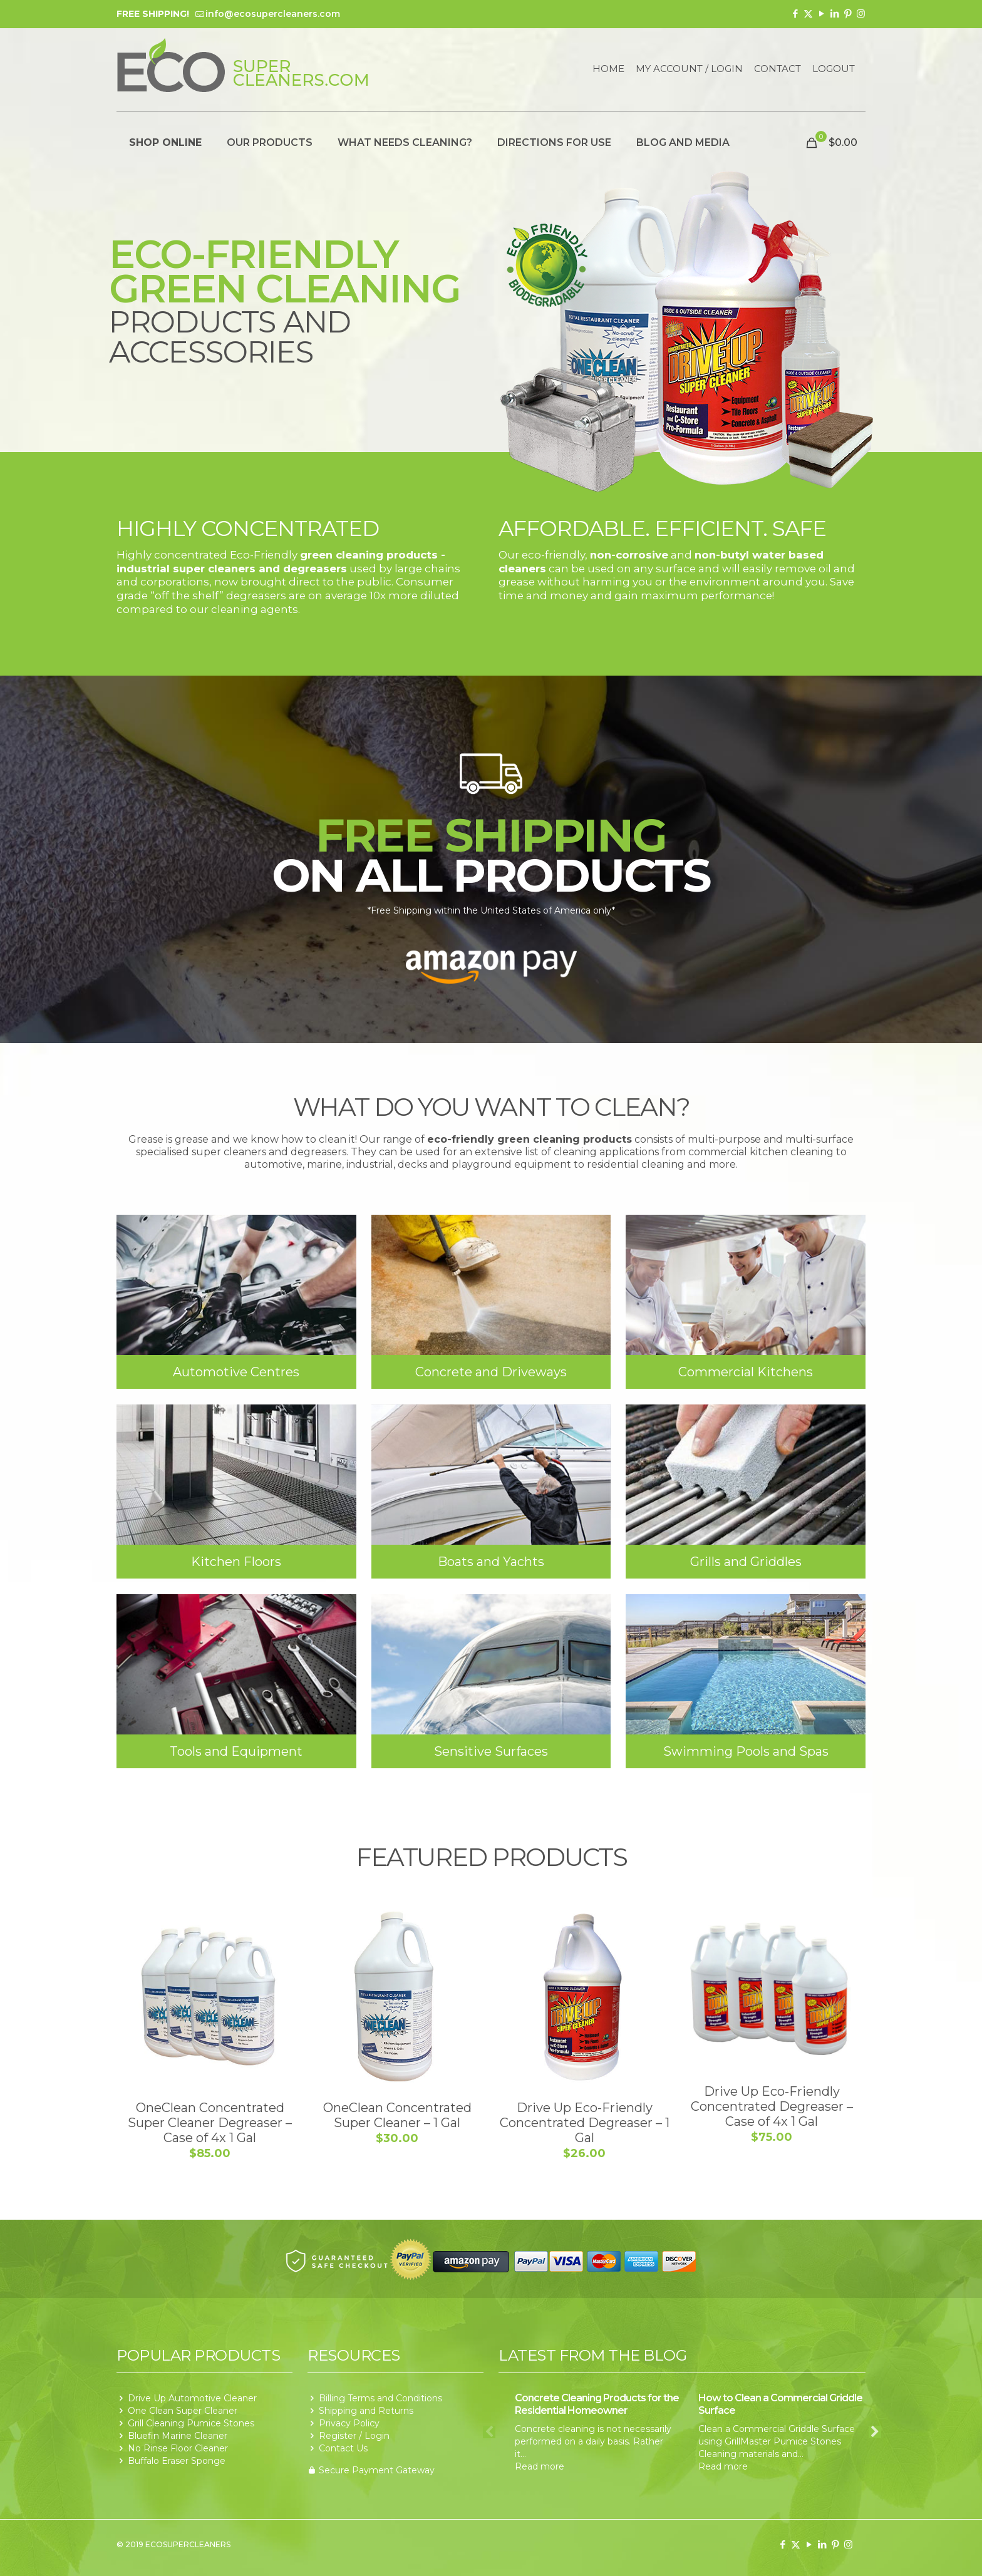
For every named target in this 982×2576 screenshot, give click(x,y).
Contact (777, 68)
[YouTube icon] (821, 13)
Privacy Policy (349, 2423)
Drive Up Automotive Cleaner (192, 2398)
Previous (489, 2432)
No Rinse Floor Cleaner (178, 2448)
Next (875, 2432)
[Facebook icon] (795, 13)
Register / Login (354, 2435)
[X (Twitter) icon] (808, 13)
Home (608, 68)
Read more (539, 2466)
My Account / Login (689, 68)
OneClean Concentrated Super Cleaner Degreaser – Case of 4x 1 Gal (210, 2122)
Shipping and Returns (366, 2410)
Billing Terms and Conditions (380, 2398)
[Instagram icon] (861, 13)
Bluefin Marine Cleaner (177, 2435)
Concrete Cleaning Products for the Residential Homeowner (597, 2404)
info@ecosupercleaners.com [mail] (272, 13)
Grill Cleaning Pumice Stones (191, 2423)
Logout (833, 68)
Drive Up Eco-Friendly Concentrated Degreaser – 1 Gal (584, 2122)
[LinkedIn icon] (834, 13)
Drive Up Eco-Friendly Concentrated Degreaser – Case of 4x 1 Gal (772, 2106)
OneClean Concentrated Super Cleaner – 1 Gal (397, 2115)
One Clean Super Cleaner (182, 2410)
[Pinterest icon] (847, 13)
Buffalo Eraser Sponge (176, 2460)
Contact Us (343, 2448)
